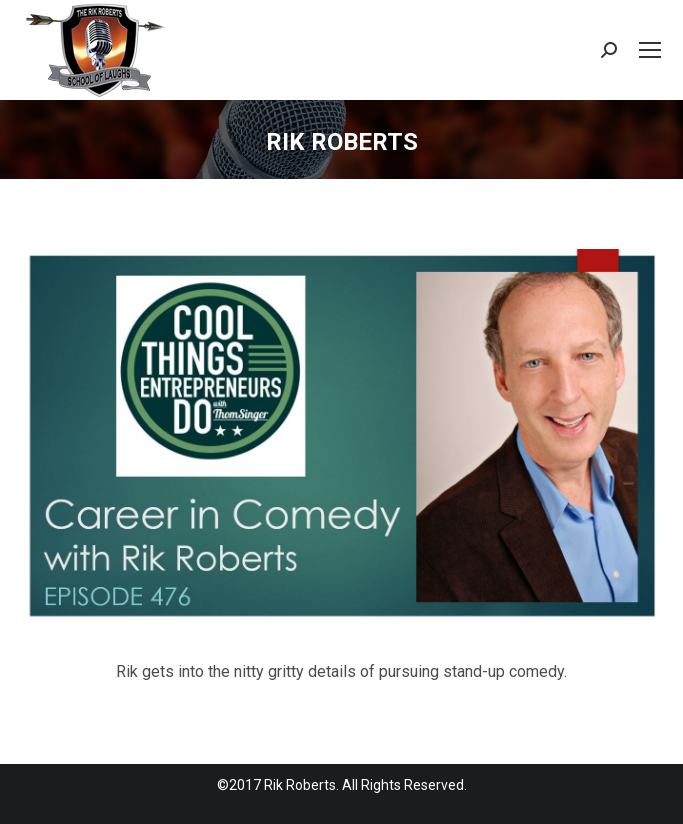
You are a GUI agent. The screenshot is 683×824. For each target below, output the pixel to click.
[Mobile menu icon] (650, 50)
